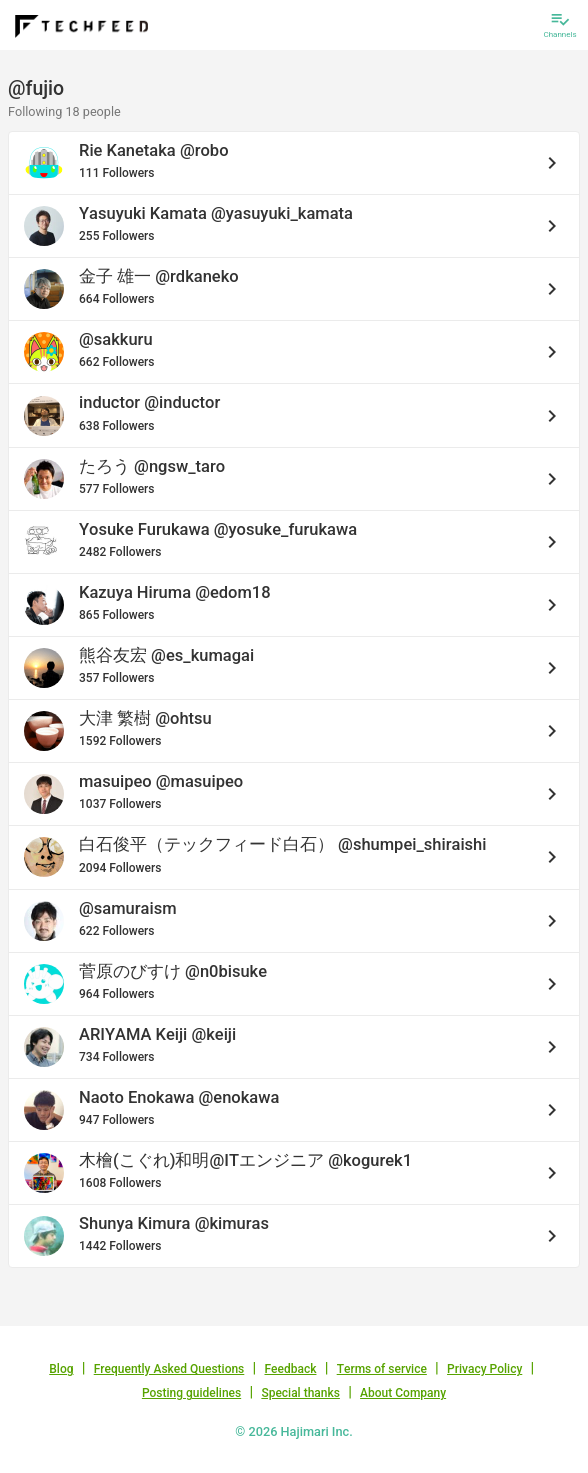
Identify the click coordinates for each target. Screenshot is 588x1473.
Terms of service (382, 1369)
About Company (403, 1393)
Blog (61, 1369)
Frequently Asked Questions (169, 1369)
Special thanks (300, 1393)
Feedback (291, 1369)
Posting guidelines (191, 1393)
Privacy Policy (484, 1369)
